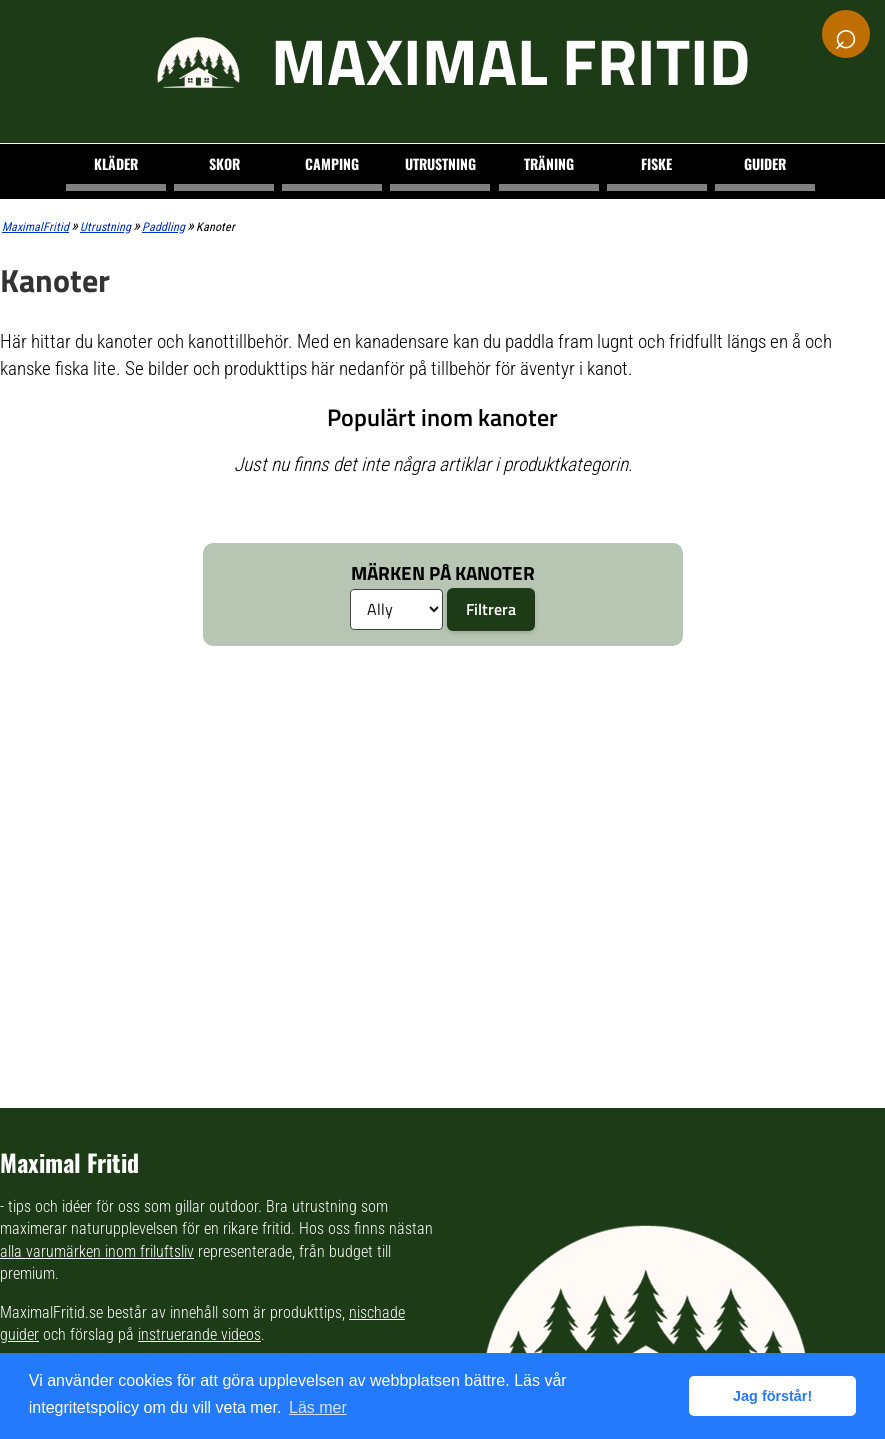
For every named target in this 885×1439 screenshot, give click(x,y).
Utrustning (440, 163)
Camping (332, 163)
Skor (224, 163)
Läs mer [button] (318, 1407)
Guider (765, 163)
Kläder (116, 163)
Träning (549, 163)
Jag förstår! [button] (772, 1396)
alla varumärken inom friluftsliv (97, 1251)
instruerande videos (199, 1334)
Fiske (656, 163)
